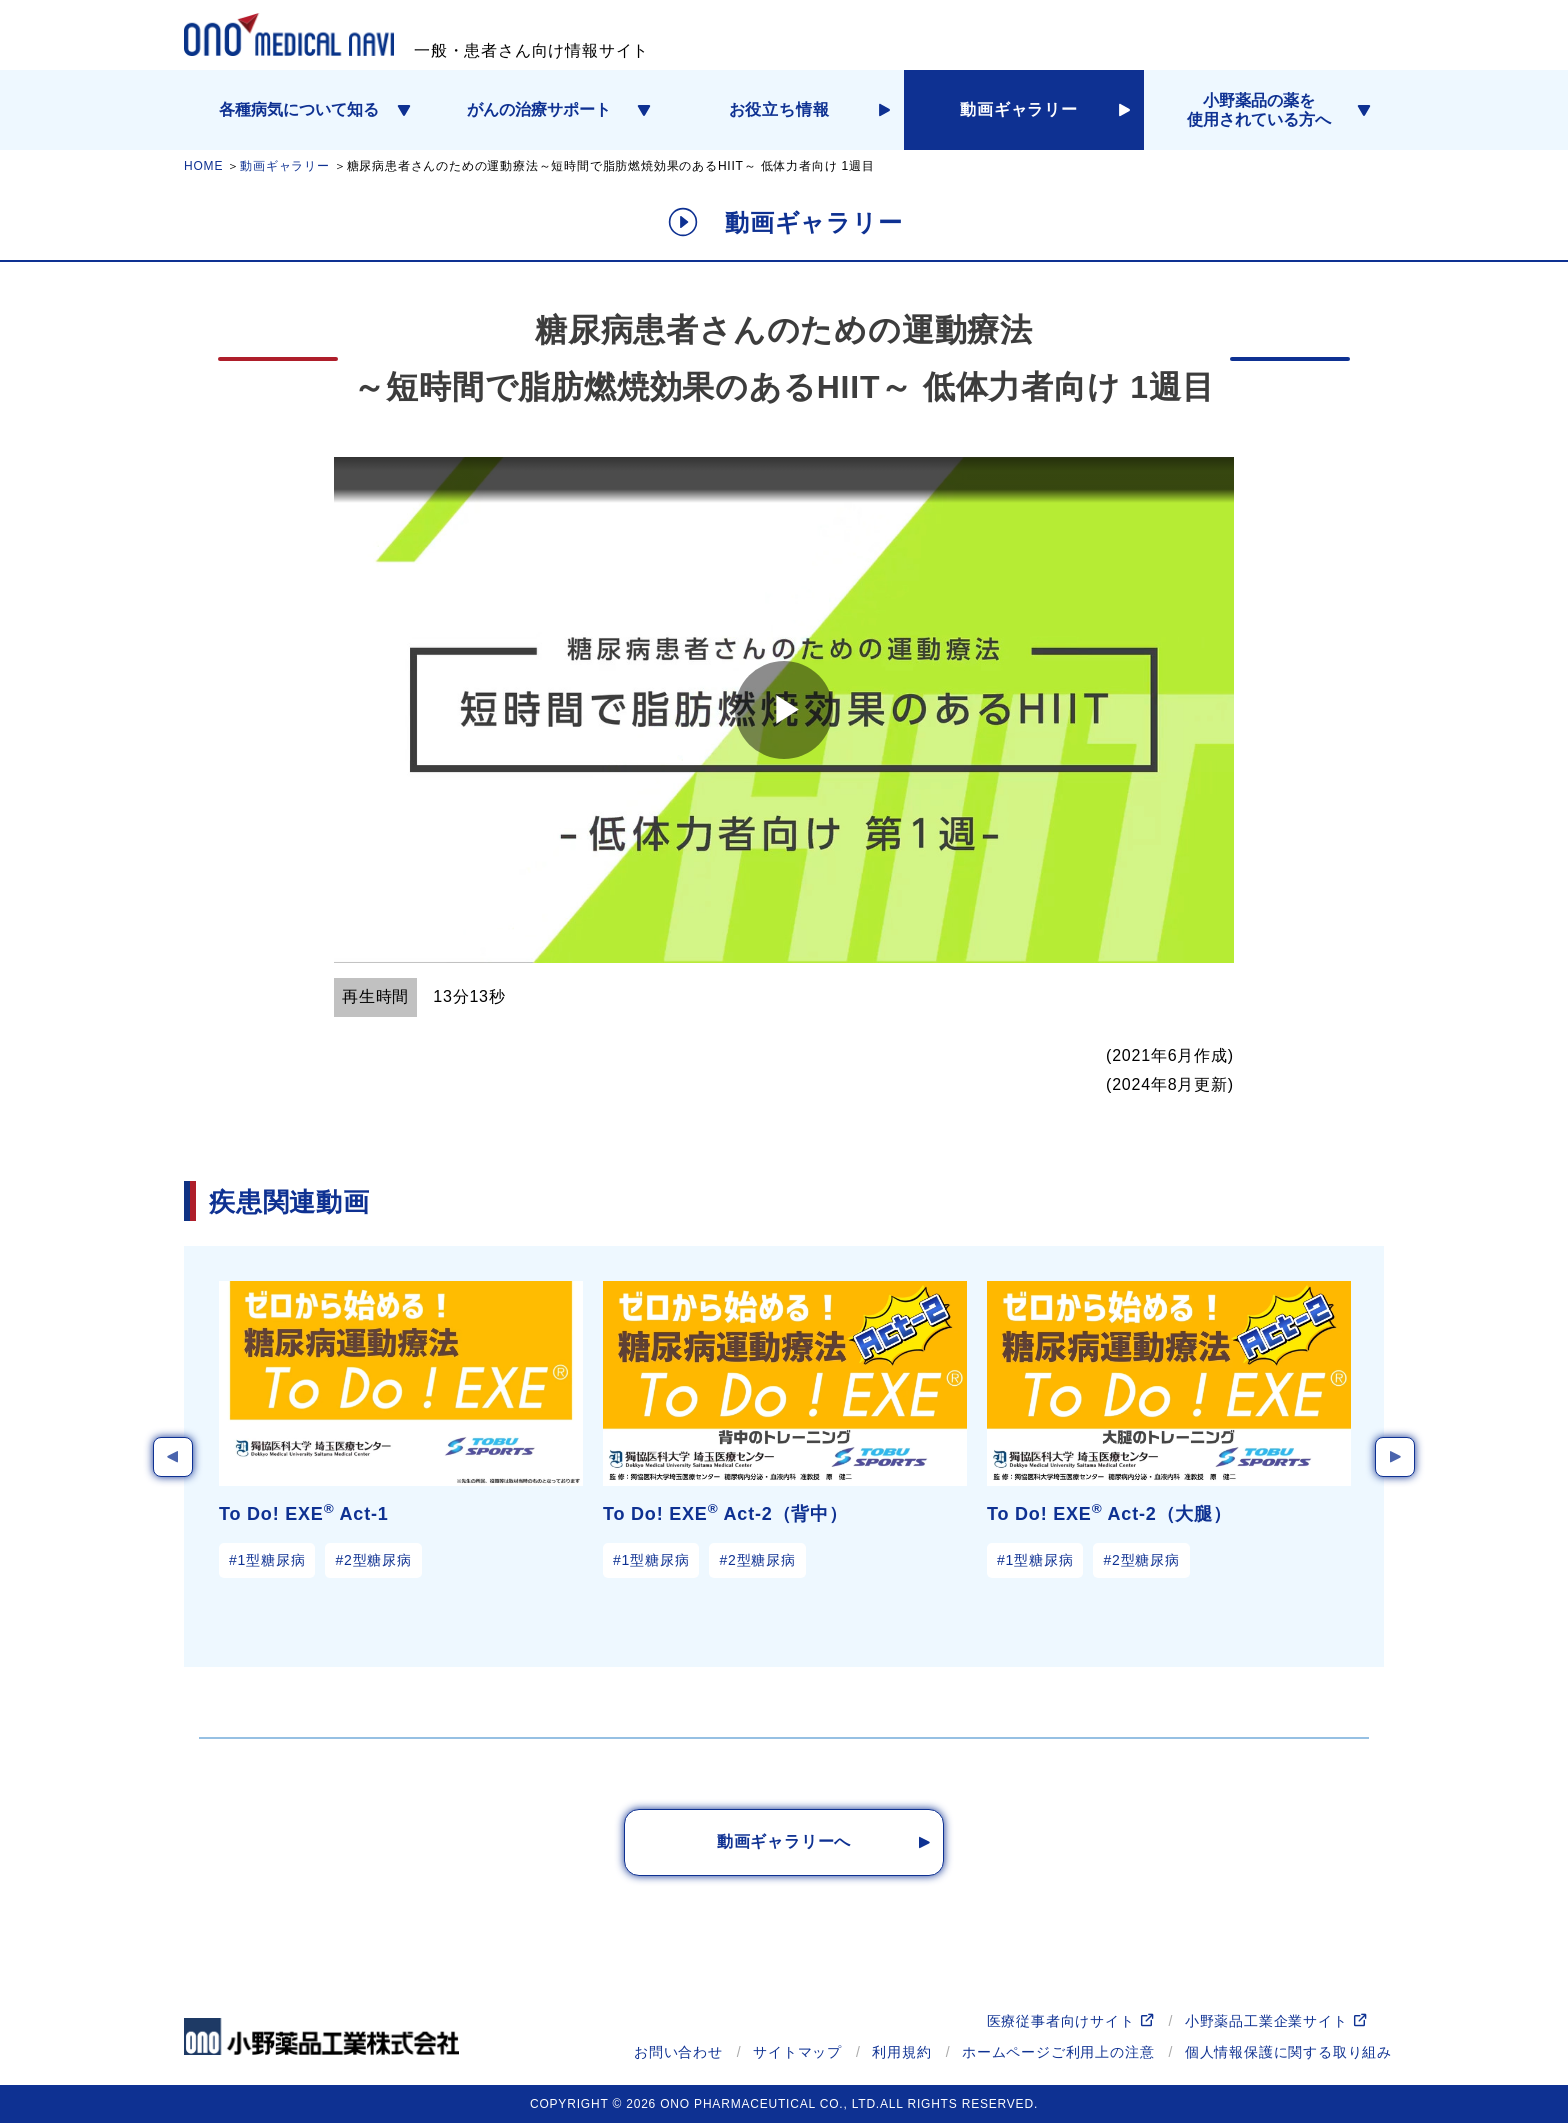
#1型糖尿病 (267, 1560)
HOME (203, 166)
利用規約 (901, 2052)
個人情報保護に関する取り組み (1288, 2052)
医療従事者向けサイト (1061, 2021)
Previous (173, 1457)
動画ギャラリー (285, 166)
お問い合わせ (678, 2052)
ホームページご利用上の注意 (1058, 2052)
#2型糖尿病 (373, 1560)
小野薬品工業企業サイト (1266, 2021)
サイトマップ (797, 2052)
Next (1395, 1457)
